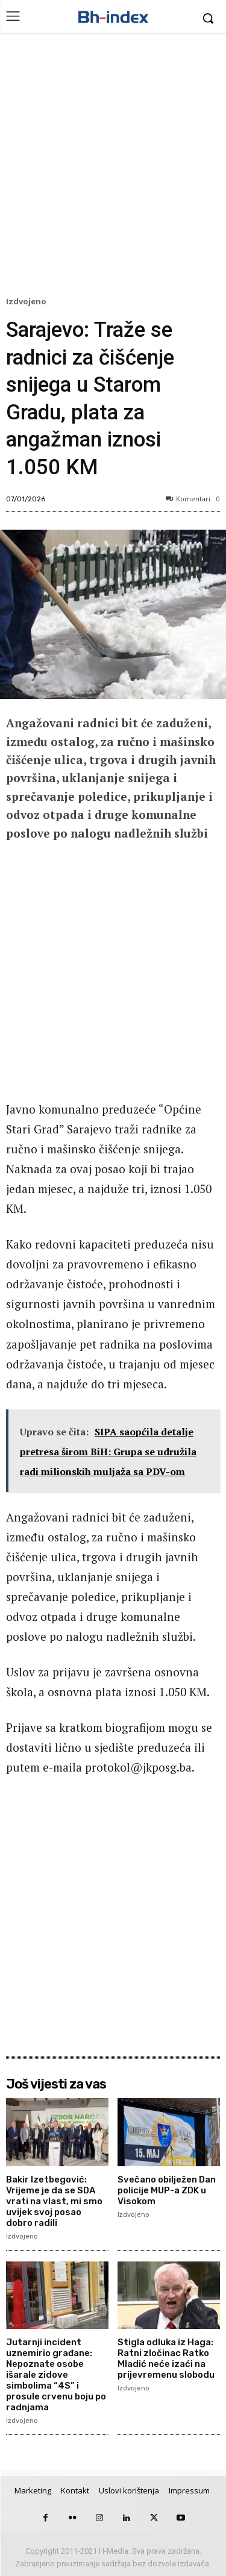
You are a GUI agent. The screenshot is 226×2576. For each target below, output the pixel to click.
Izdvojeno (28, 302)
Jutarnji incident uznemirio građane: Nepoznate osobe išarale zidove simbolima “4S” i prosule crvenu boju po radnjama (56, 2375)
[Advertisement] (113, 168)
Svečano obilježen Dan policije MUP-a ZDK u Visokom (167, 2190)
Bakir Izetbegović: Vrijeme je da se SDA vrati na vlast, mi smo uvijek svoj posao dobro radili (54, 2201)
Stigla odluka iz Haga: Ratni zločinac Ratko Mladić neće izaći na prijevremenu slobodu (166, 2358)
